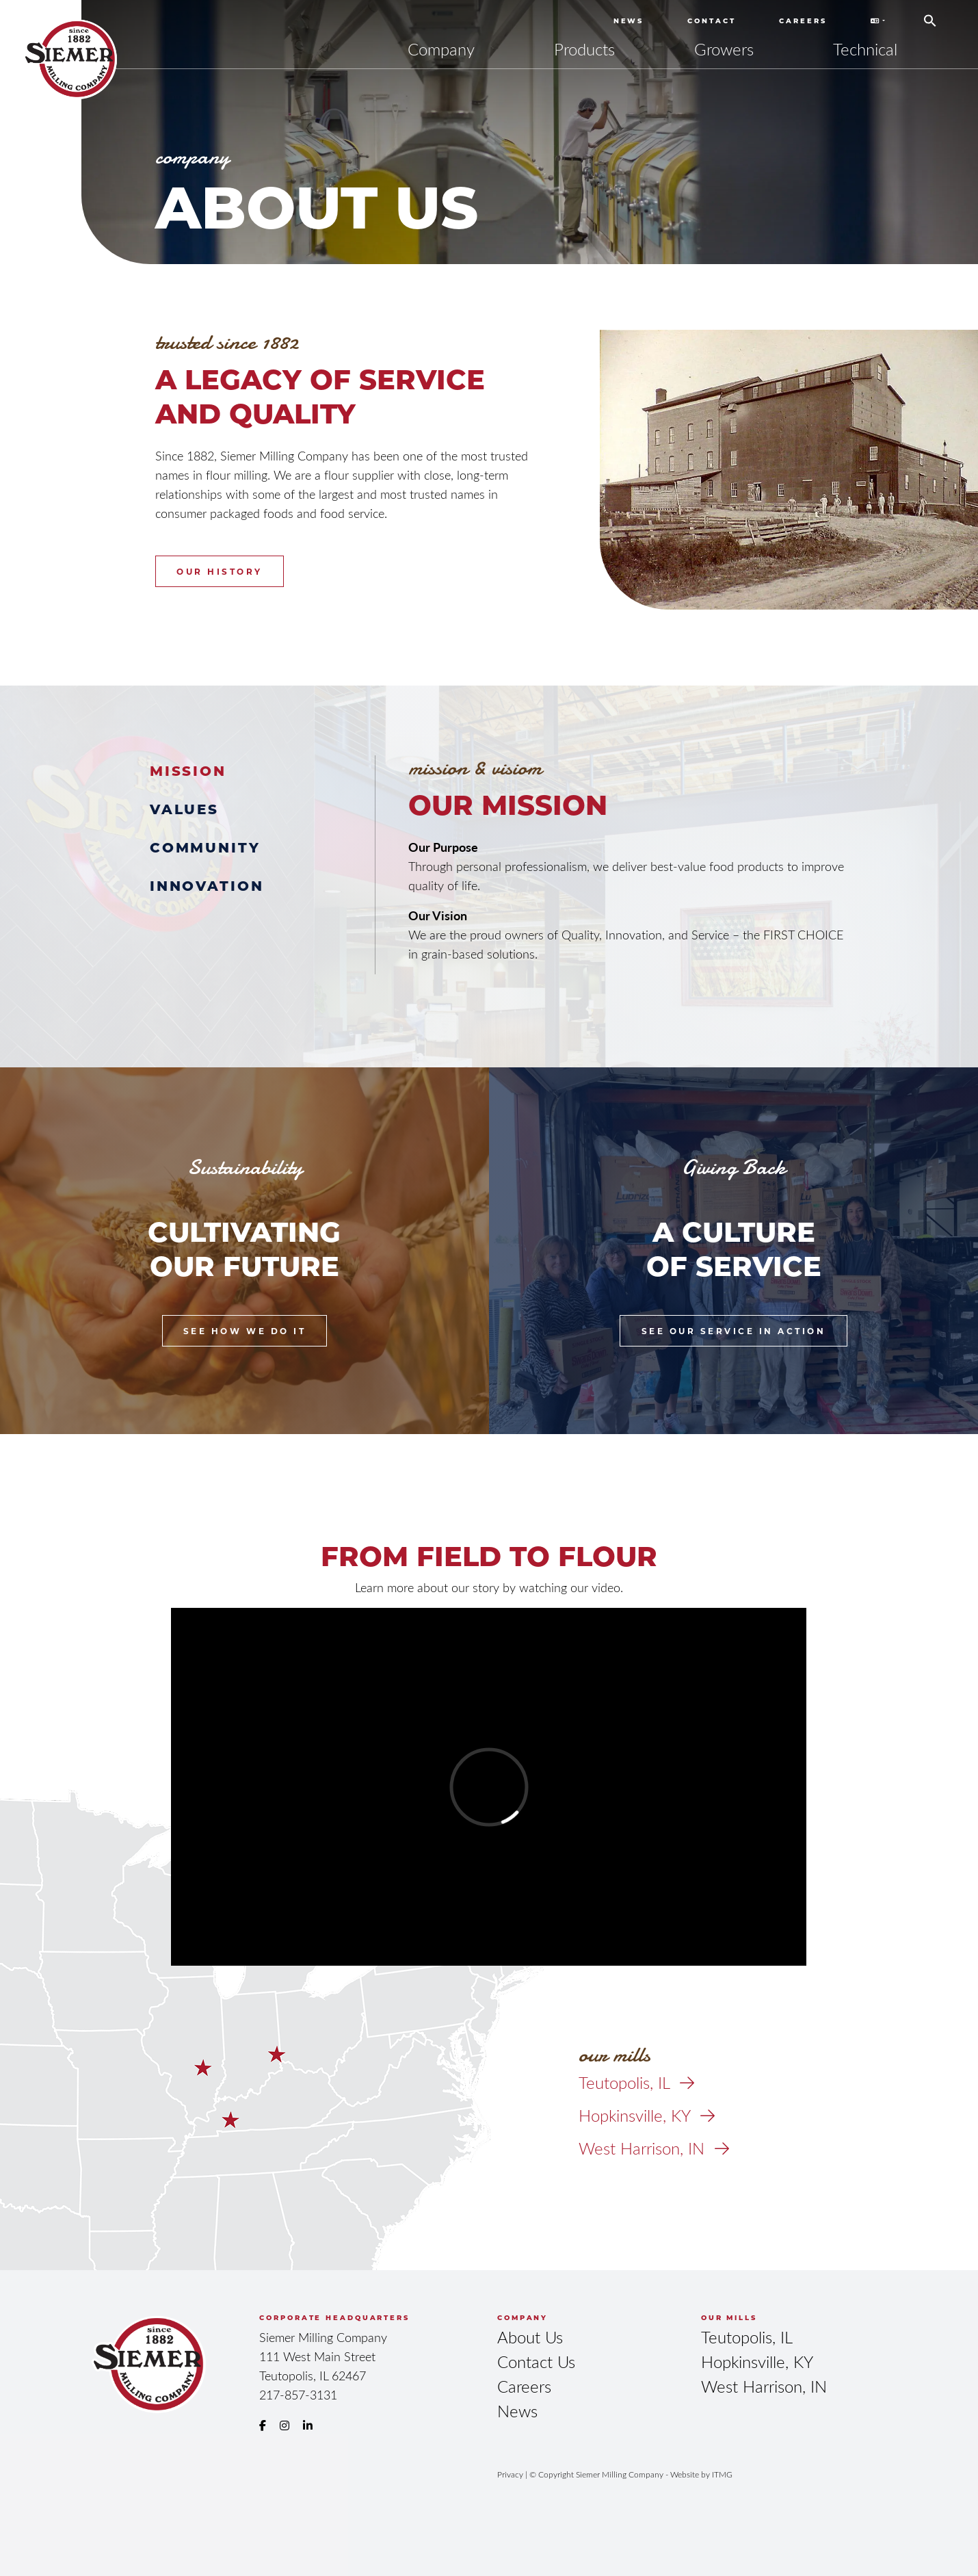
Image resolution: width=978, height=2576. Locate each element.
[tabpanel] (627, 859)
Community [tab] (205, 846)
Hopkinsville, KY (647, 2115)
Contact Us (536, 2361)
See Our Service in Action (734, 1330)
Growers (724, 49)
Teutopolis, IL (636, 2082)
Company (441, 49)
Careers (802, 20)
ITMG (722, 2474)
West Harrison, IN (654, 2148)
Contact (711, 20)
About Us (530, 2336)
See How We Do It (244, 1330)
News (628, 20)
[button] (930, 16)
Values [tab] (184, 808)
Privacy (510, 2474)
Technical (865, 49)
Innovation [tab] (207, 885)
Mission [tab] (188, 770)
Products (584, 49)
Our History (219, 571)
